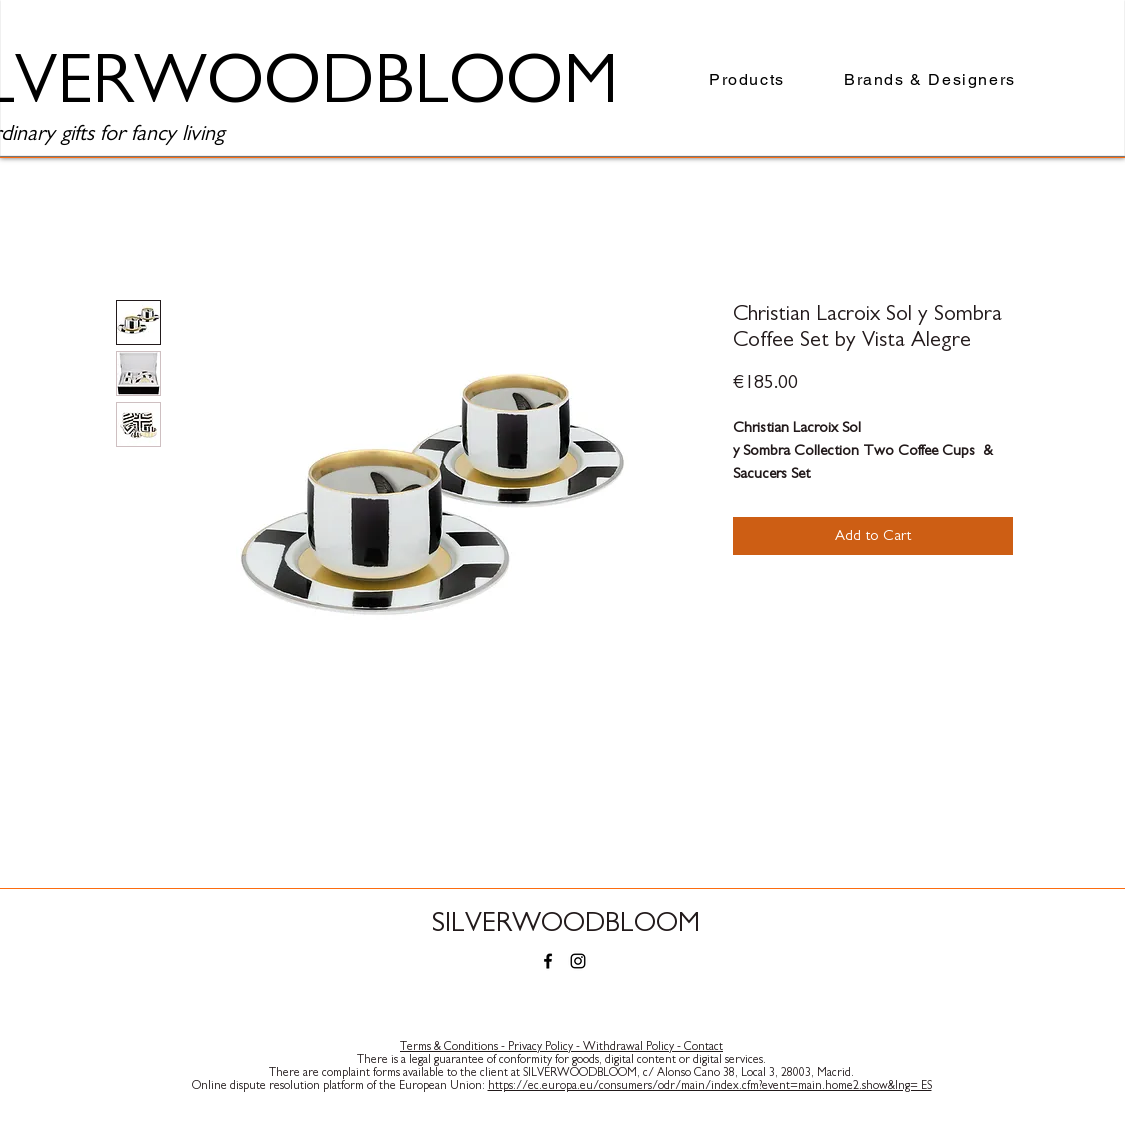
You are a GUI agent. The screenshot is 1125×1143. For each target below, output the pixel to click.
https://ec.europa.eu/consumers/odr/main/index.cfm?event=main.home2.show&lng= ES (710, 1085)
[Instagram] (578, 961)
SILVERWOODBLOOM (566, 923)
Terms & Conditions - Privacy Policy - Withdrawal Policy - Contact (561, 1046)
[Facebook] (548, 961)
